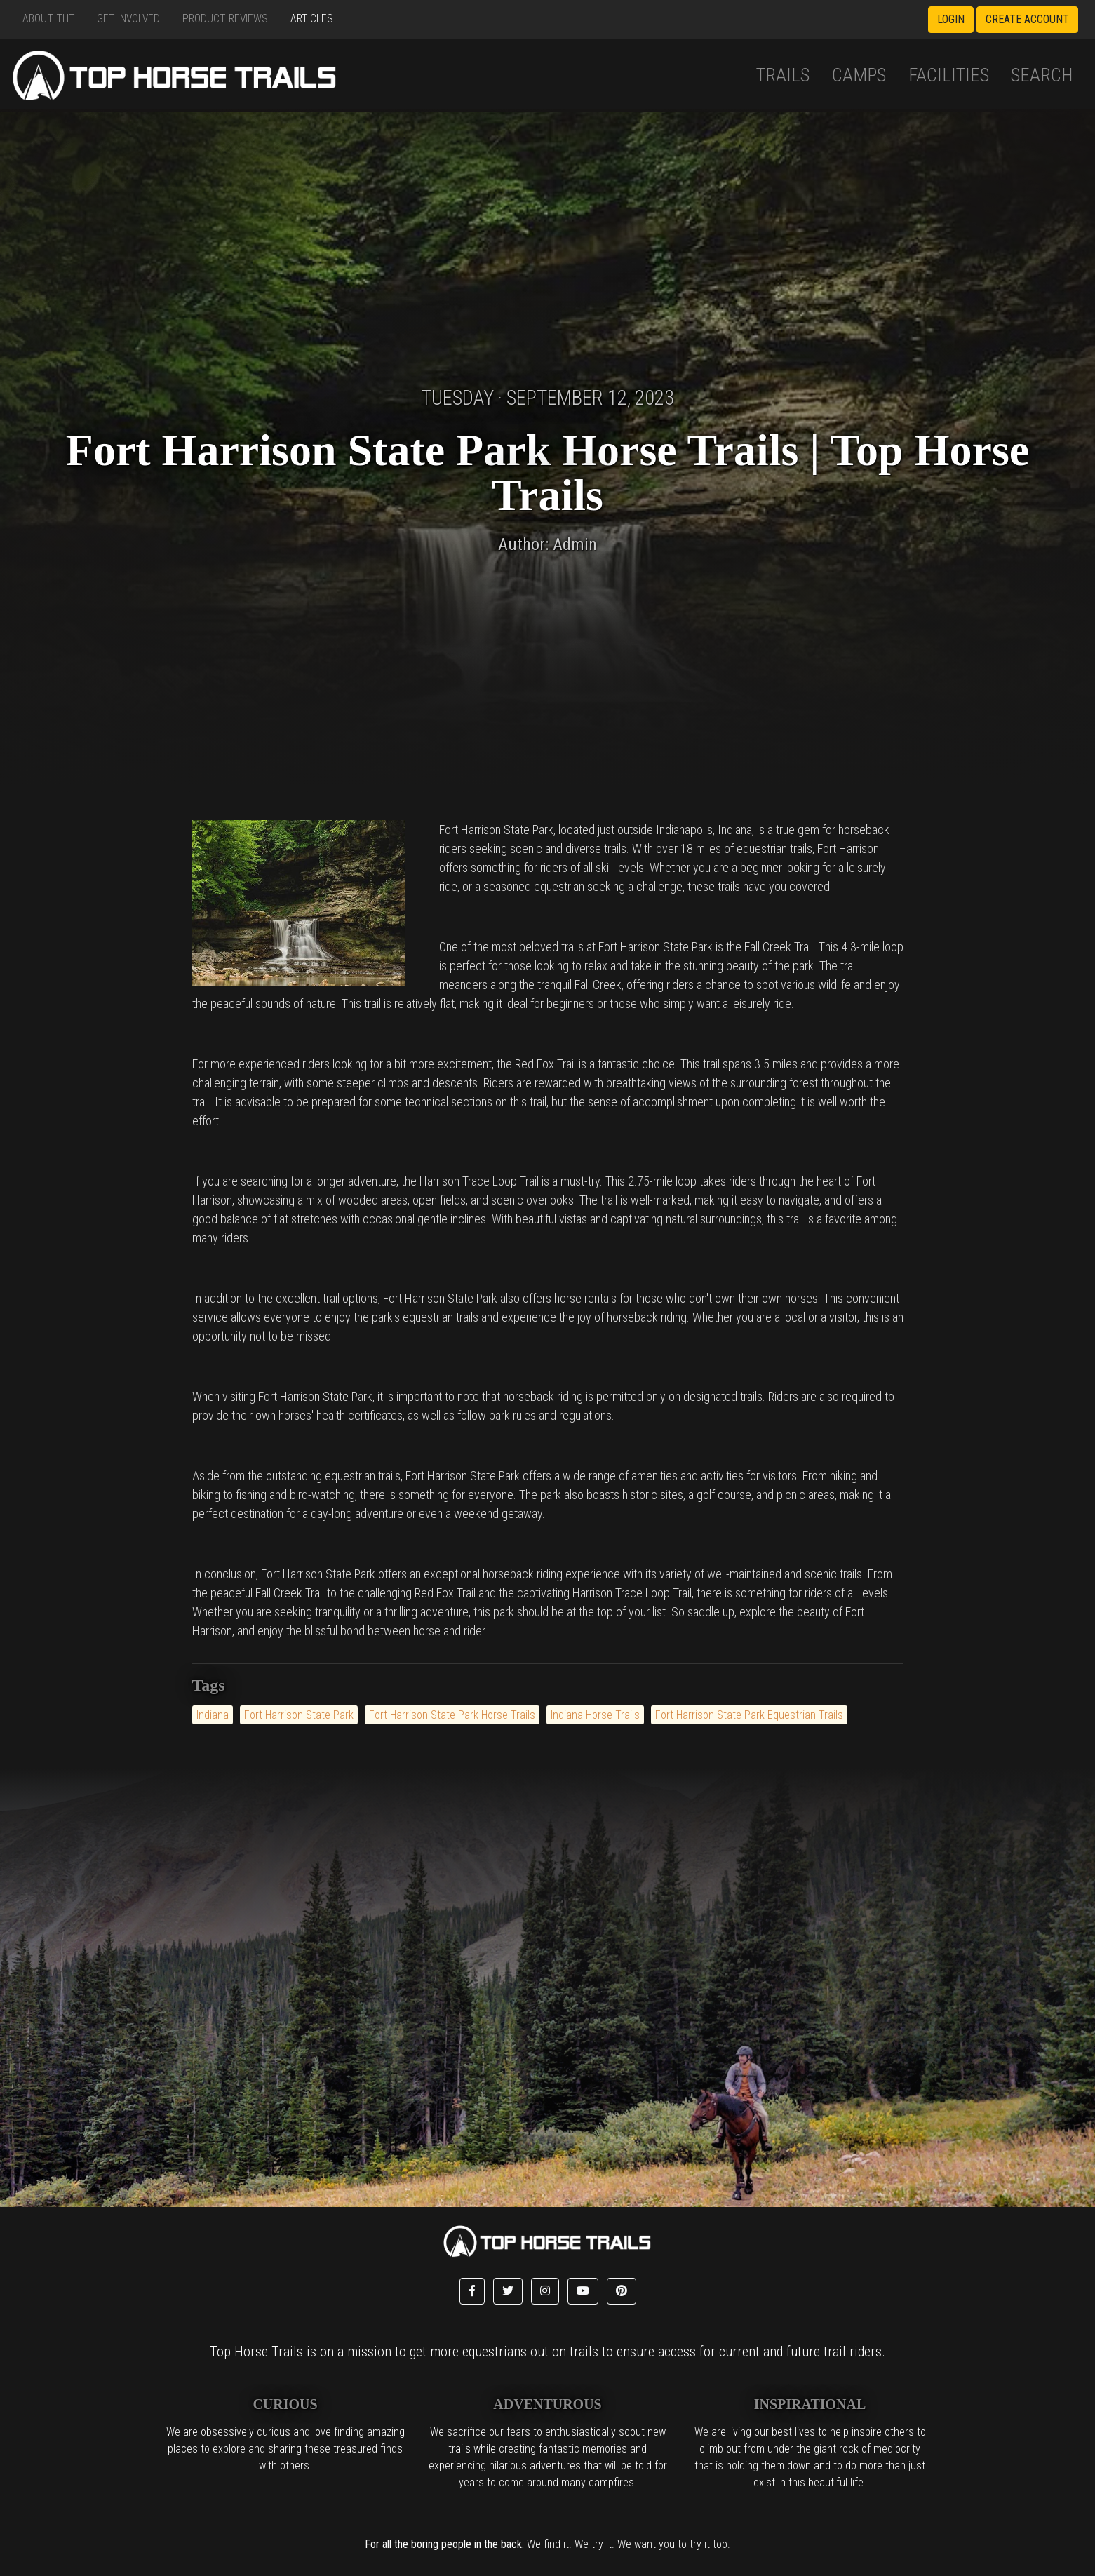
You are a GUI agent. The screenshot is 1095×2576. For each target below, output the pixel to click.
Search (1042, 75)
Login (951, 19)
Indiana (212, 1715)
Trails (783, 75)
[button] (472, 2291)
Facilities (948, 75)
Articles (311, 19)
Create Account (1027, 19)
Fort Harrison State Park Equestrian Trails (749, 1715)
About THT (48, 19)
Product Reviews (225, 19)
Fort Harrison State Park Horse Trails (452, 1715)
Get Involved (128, 19)
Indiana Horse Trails (595, 1715)
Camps (859, 75)
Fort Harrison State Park (299, 1715)
